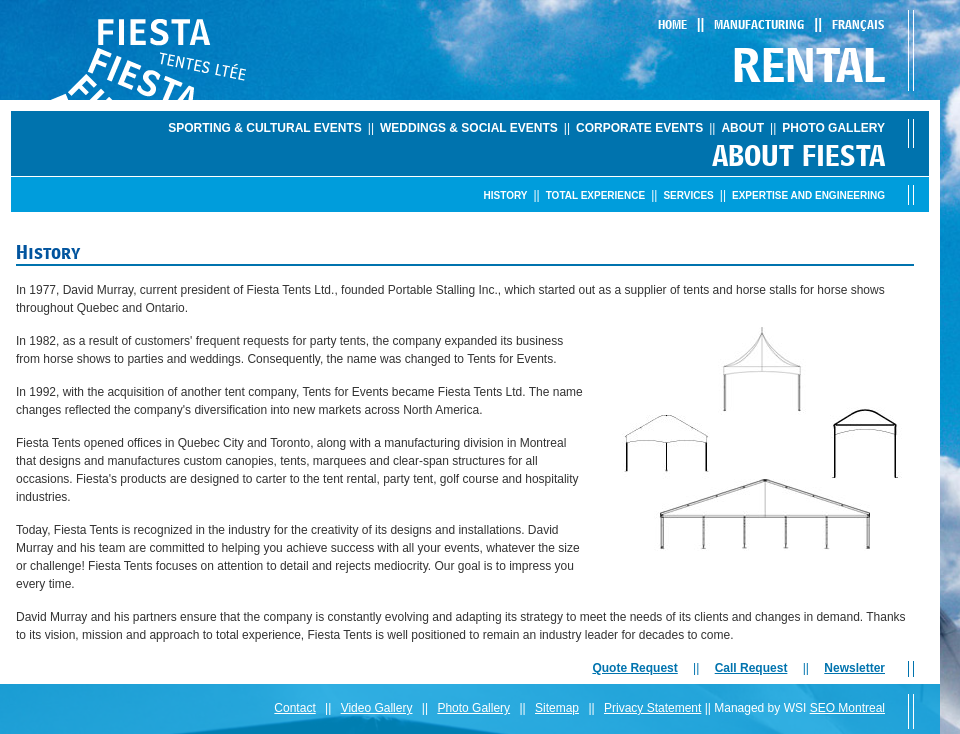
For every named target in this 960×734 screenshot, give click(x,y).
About (742, 128)
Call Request (751, 668)
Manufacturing (759, 24)
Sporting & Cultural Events (265, 128)
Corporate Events (639, 128)
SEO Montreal (847, 708)
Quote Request (634, 668)
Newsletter (854, 668)
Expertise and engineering (808, 195)
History (506, 195)
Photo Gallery (833, 128)
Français (858, 24)
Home (672, 24)
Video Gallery (377, 708)
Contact (294, 708)
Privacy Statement (652, 708)
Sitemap (557, 708)
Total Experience (595, 195)
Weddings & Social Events (469, 128)
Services (688, 195)
